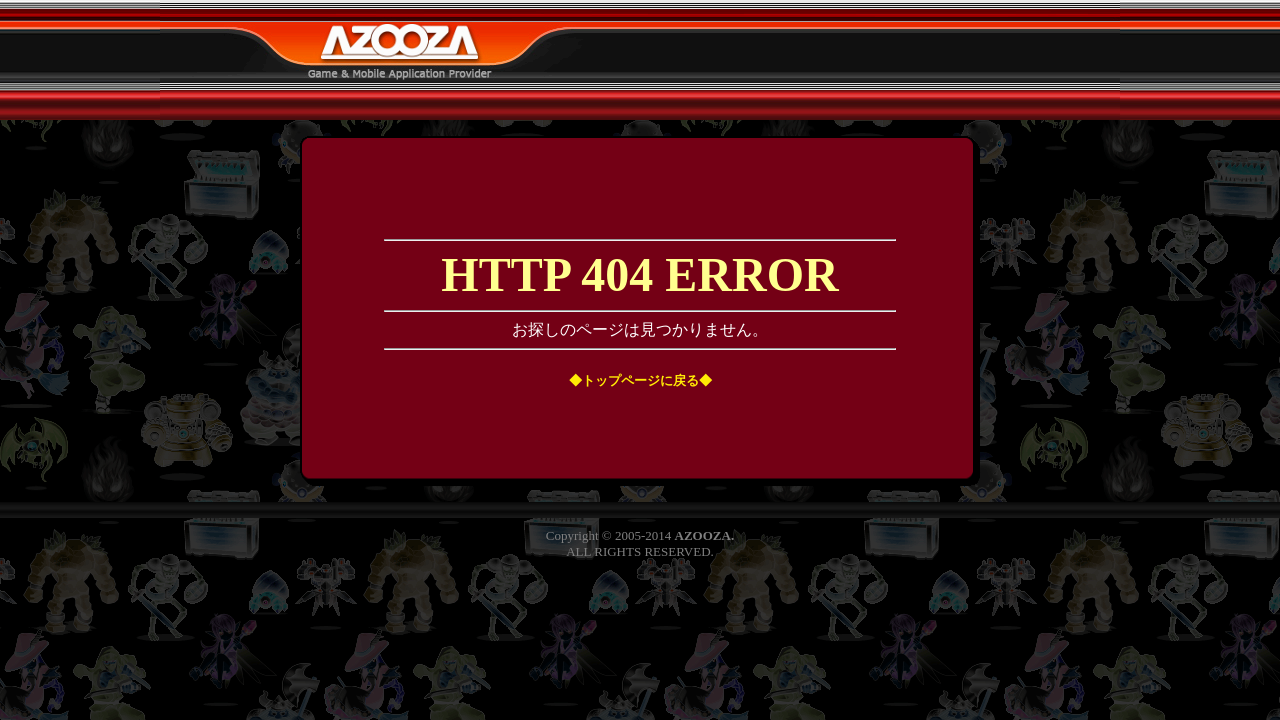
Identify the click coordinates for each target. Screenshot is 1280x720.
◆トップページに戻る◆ (640, 380)
